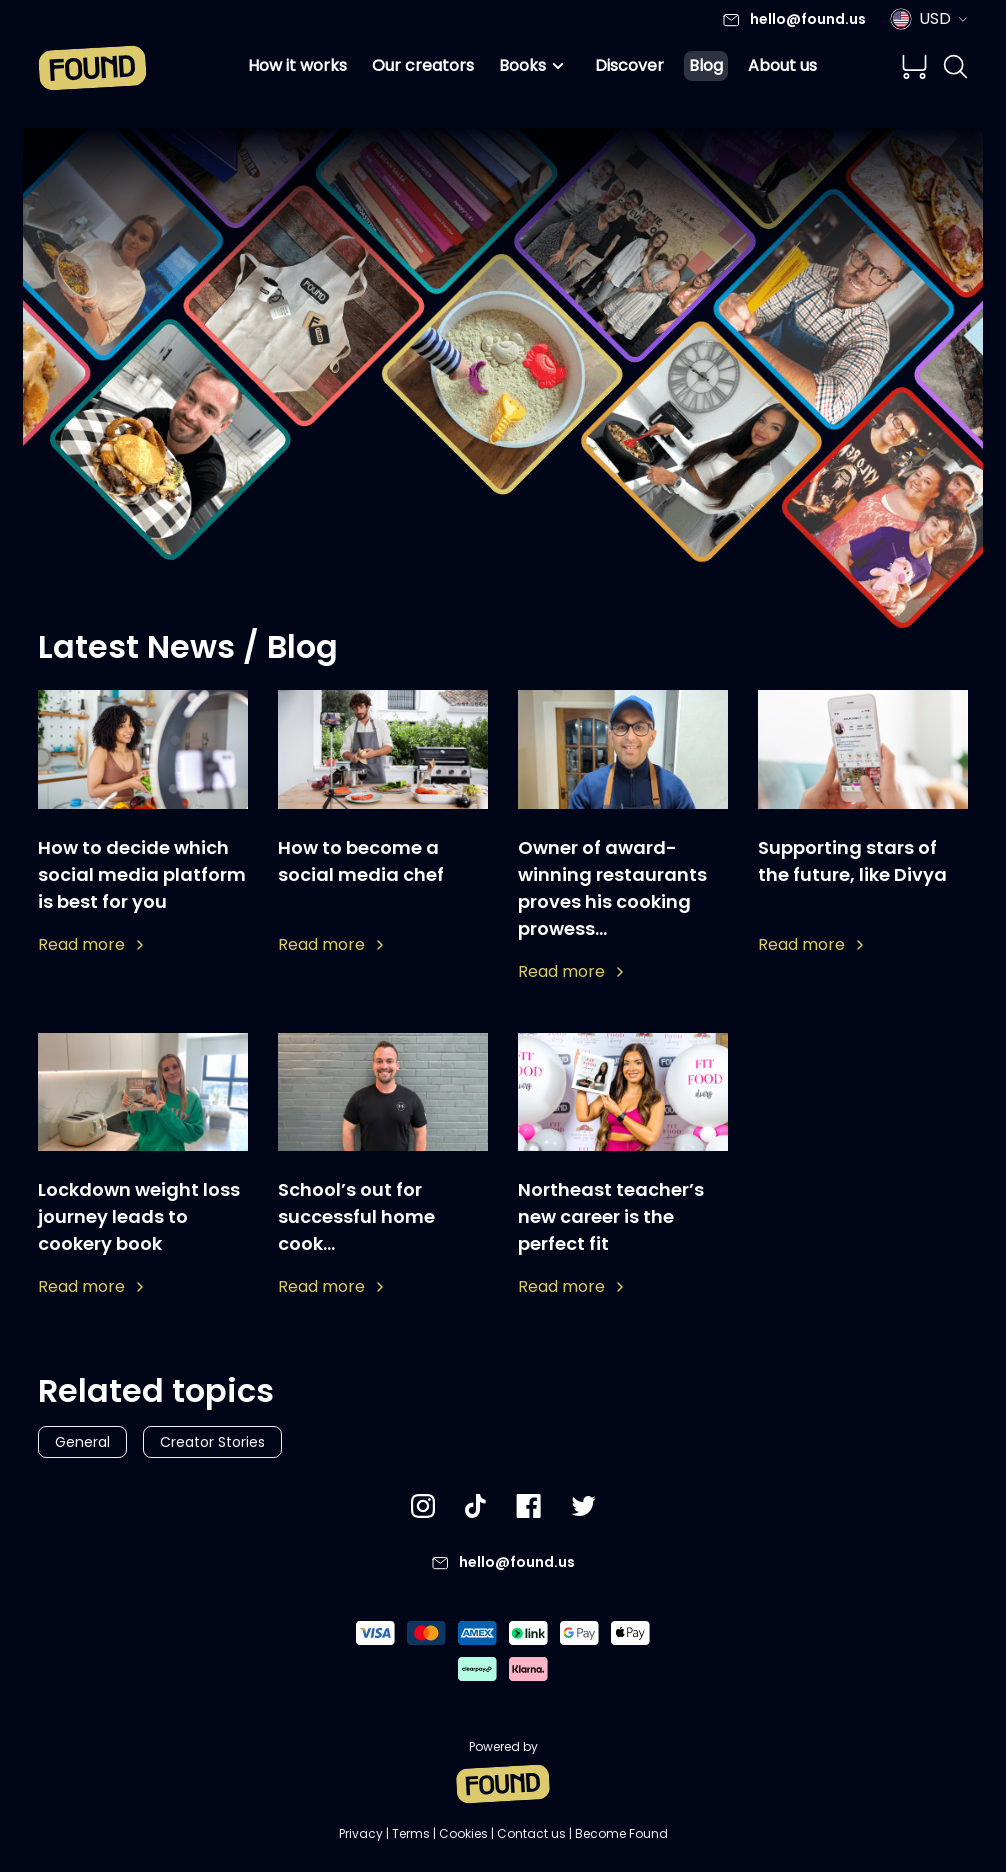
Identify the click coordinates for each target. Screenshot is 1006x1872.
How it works (297, 65)
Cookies (463, 1833)
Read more (90, 944)
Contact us (531, 1833)
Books (534, 66)
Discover (629, 65)
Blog (706, 65)
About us (782, 65)
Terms (411, 1833)
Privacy (361, 1833)
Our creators (423, 65)
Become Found (621, 1833)
